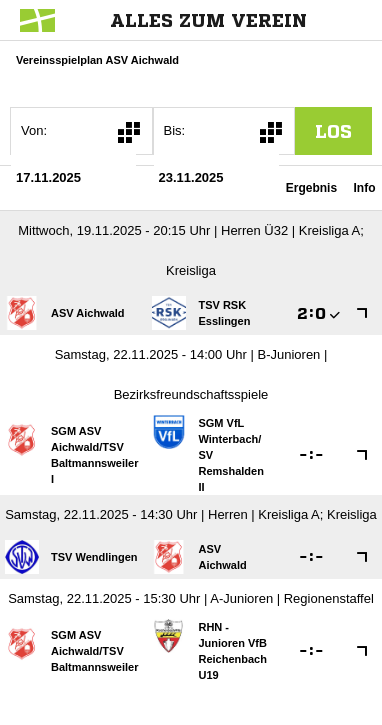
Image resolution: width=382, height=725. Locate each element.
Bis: (175, 130)
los (333, 131)
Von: (34, 130)
